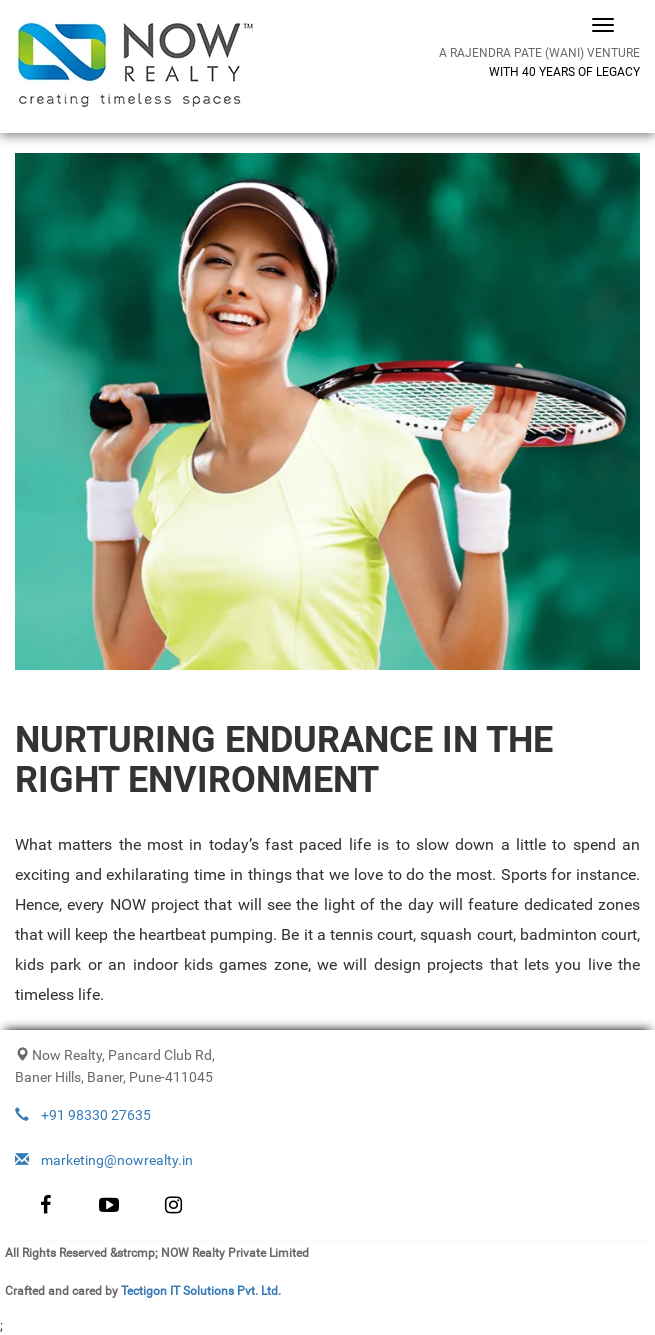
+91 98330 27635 (83, 1115)
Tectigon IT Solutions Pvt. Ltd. (201, 1291)
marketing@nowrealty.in (104, 1160)
